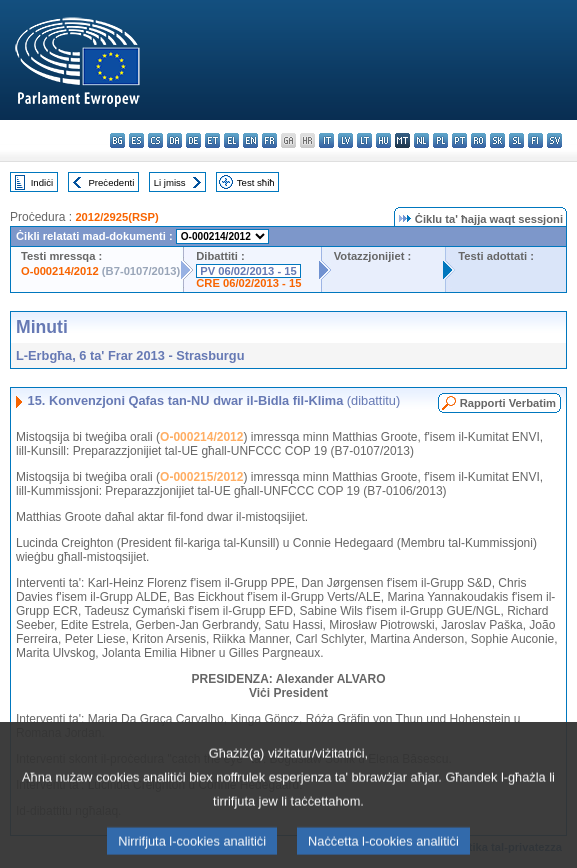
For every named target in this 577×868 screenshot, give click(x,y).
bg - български (117, 140)
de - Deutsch (193, 140)
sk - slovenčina (497, 140)
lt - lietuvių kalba (364, 140)
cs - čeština (155, 140)
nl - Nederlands (421, 140)
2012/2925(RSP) (116, 217)
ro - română (478, 140)
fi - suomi (535, 140)
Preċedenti (111, 182)
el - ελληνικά (231, 140)
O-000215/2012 (201, 477)
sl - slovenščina (516, 140)
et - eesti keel (212, 140)
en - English (250, 140)
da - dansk (174, 140)
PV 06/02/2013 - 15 (248, 271)
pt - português (459, 140)
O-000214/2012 (60, 271)
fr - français (269, 140)
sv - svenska (554, 140)
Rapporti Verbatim (508, 403)
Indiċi (42, 182)
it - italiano (326, 140)
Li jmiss (170, 182)
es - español (136, 140)
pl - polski (440, 140)
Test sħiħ (256, 182)
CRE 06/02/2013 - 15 (248, 283)
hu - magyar (383, 140)
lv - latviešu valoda (345, 140)
